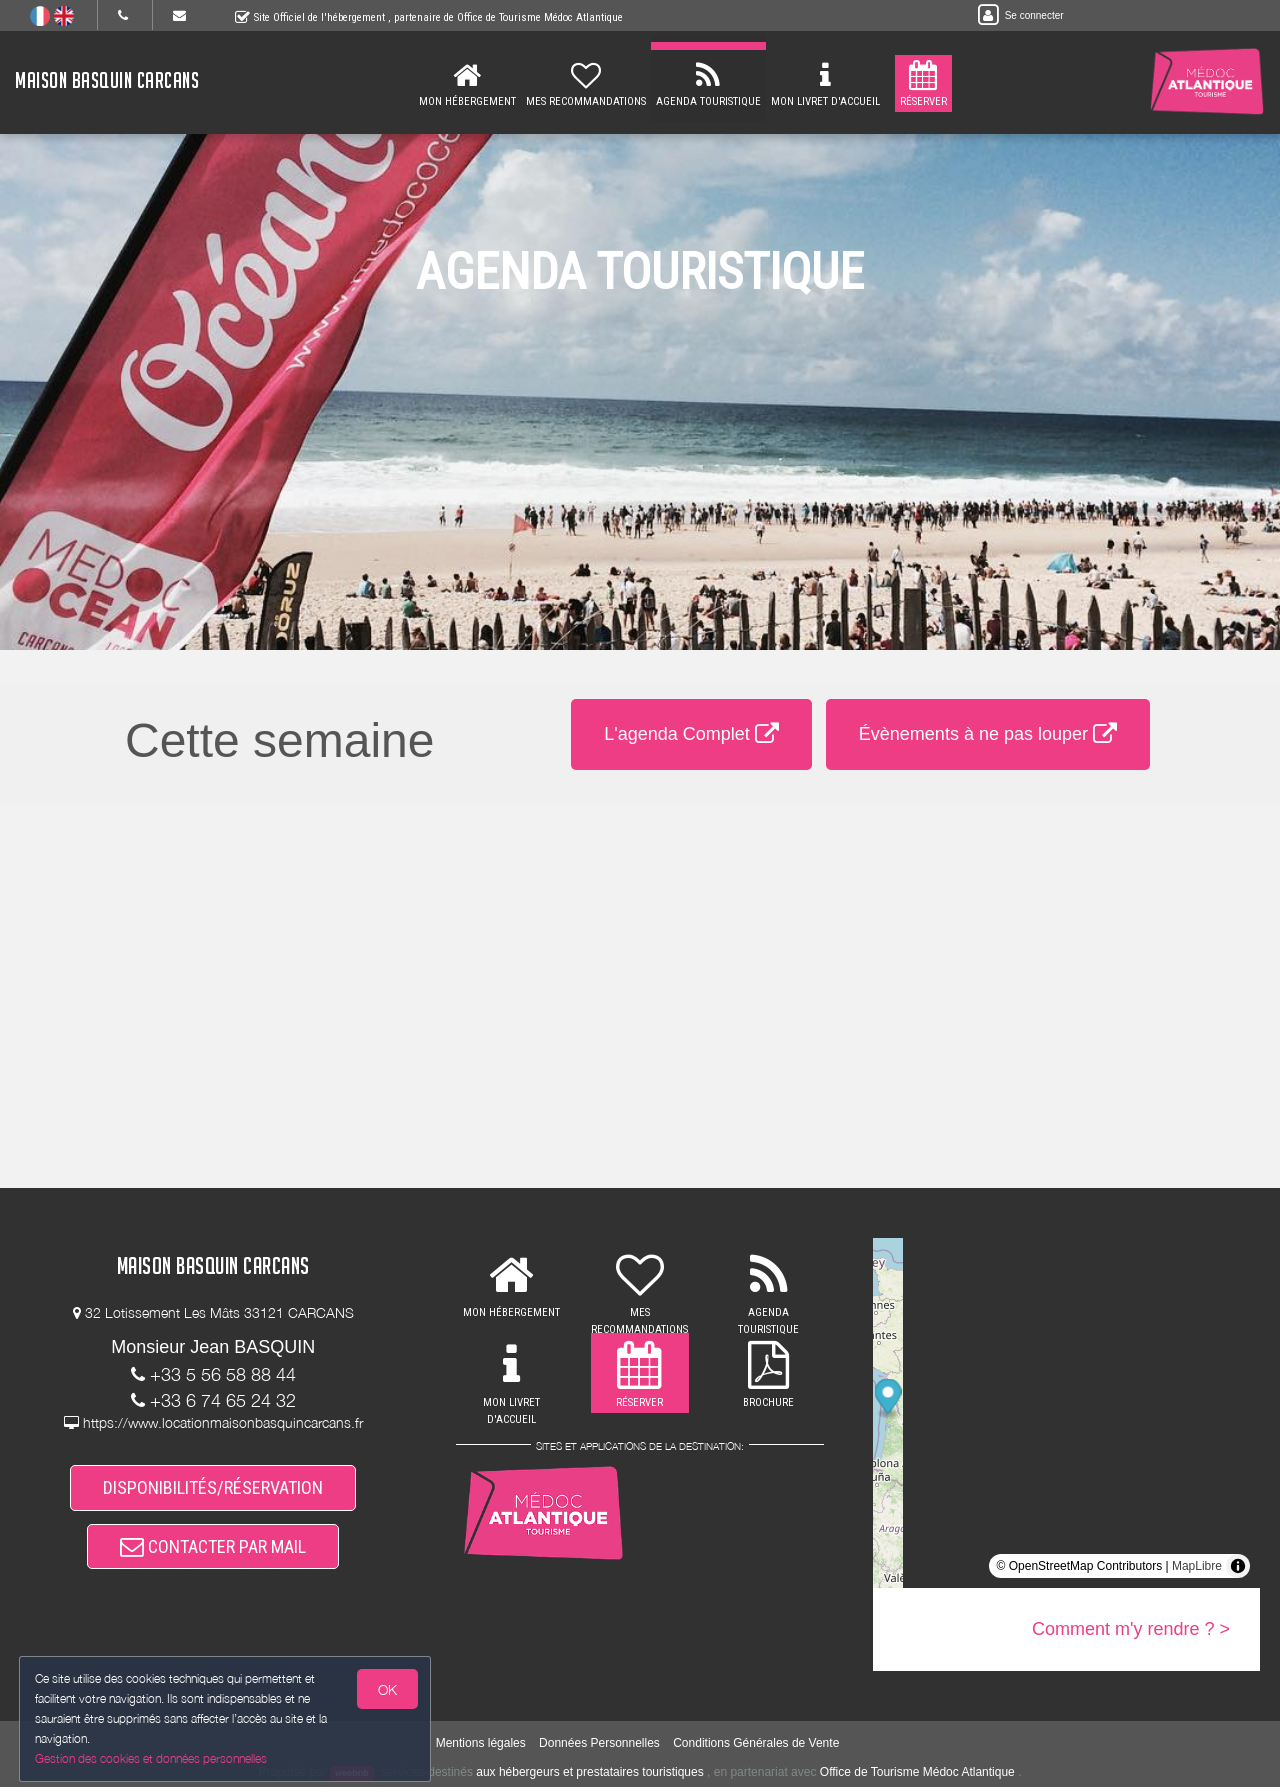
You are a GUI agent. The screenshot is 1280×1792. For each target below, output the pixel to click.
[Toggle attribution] (1238, 1566)
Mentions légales (481, 1747)
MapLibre (1197, 1566)
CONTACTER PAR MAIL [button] (213, 1551)
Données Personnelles (599, 1747)
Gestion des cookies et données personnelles (152, 1758)
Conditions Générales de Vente (756, 1747)
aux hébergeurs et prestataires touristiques (589, 1777)
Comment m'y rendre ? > (1131, 1629)
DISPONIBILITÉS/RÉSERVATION (213, 1489)
